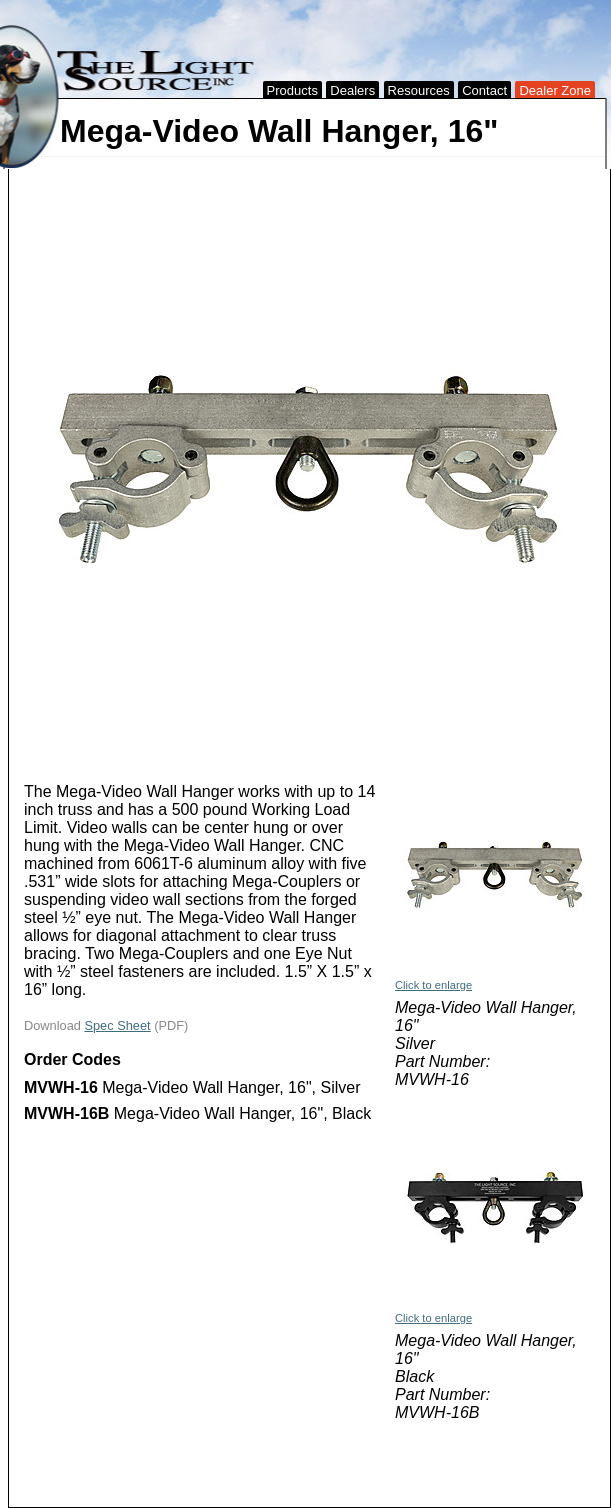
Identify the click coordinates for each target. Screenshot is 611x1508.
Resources (419, 90)
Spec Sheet (117, 1025)
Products (292, 90)
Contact (484, 90)
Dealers (352, 90)
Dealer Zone (555, 90)
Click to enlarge (433, 985)
